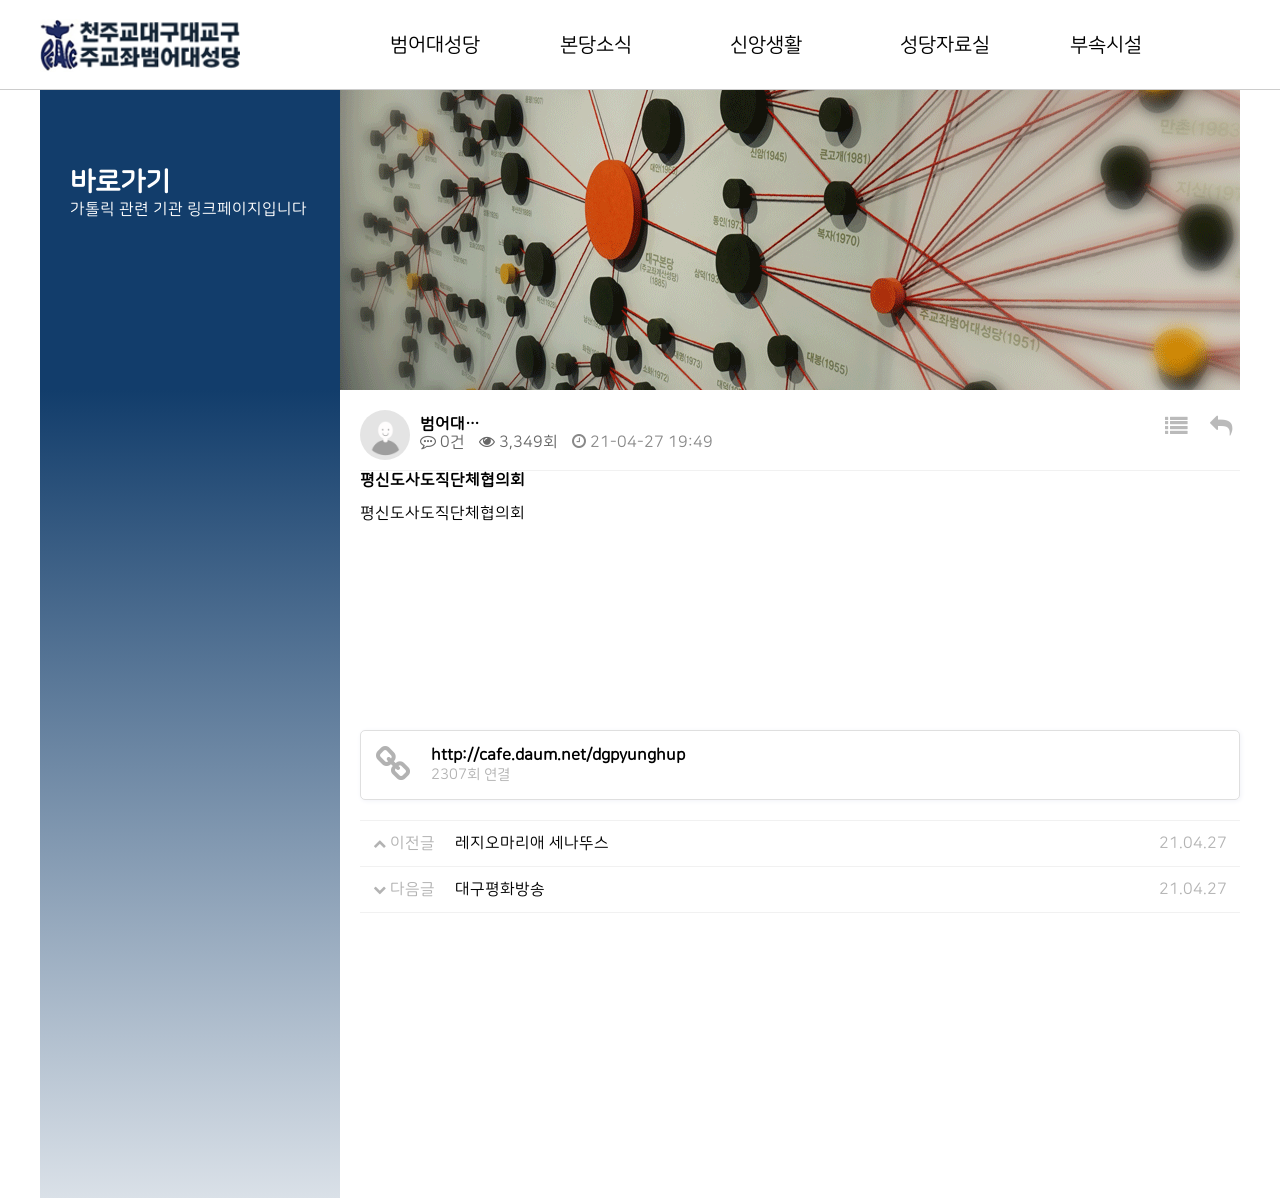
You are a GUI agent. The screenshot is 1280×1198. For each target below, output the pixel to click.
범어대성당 (435, 44)
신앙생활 (766, 44)
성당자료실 (945, 44)
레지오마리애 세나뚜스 (532, 843)
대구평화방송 (500, 889)
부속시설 (1106, 44)
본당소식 (596, 44)
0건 (442, 442)
